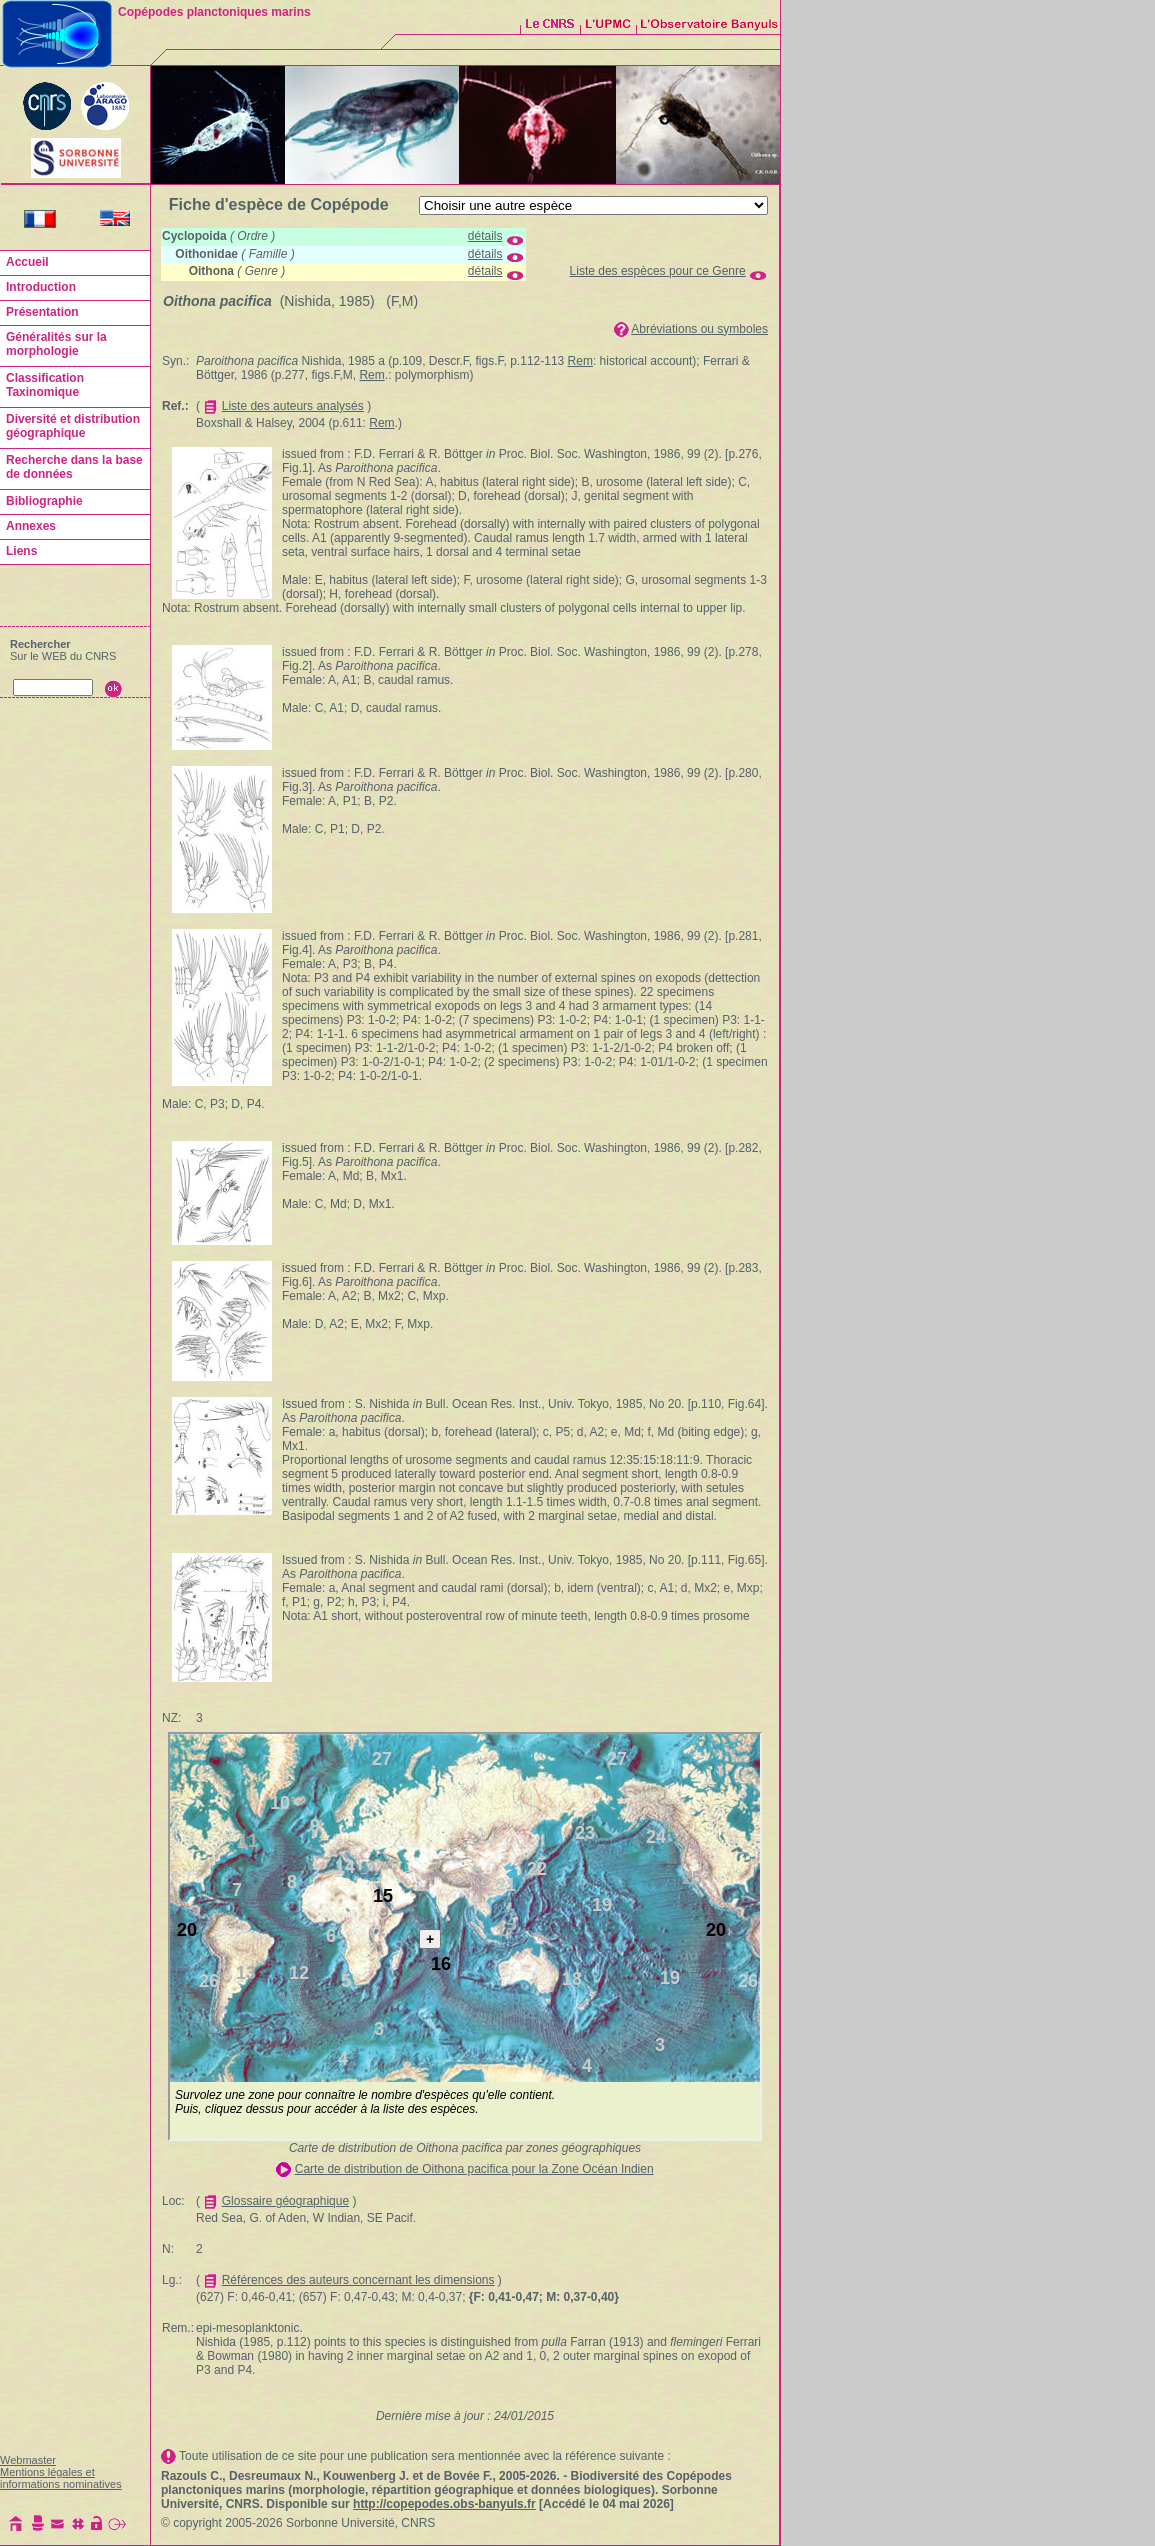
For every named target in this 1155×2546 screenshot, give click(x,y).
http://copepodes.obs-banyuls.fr (444, 2504)
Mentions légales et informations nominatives (61, 2478)
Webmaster (28, 2460)
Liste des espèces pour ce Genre (658, 271)
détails (485, 236)
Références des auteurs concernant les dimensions (358, 2280)
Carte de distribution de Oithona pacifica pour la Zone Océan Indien (474, 2169)
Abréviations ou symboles (699, 329)
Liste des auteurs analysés (293, 406)
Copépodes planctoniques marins (214, 12)
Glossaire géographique (285, 2201)
